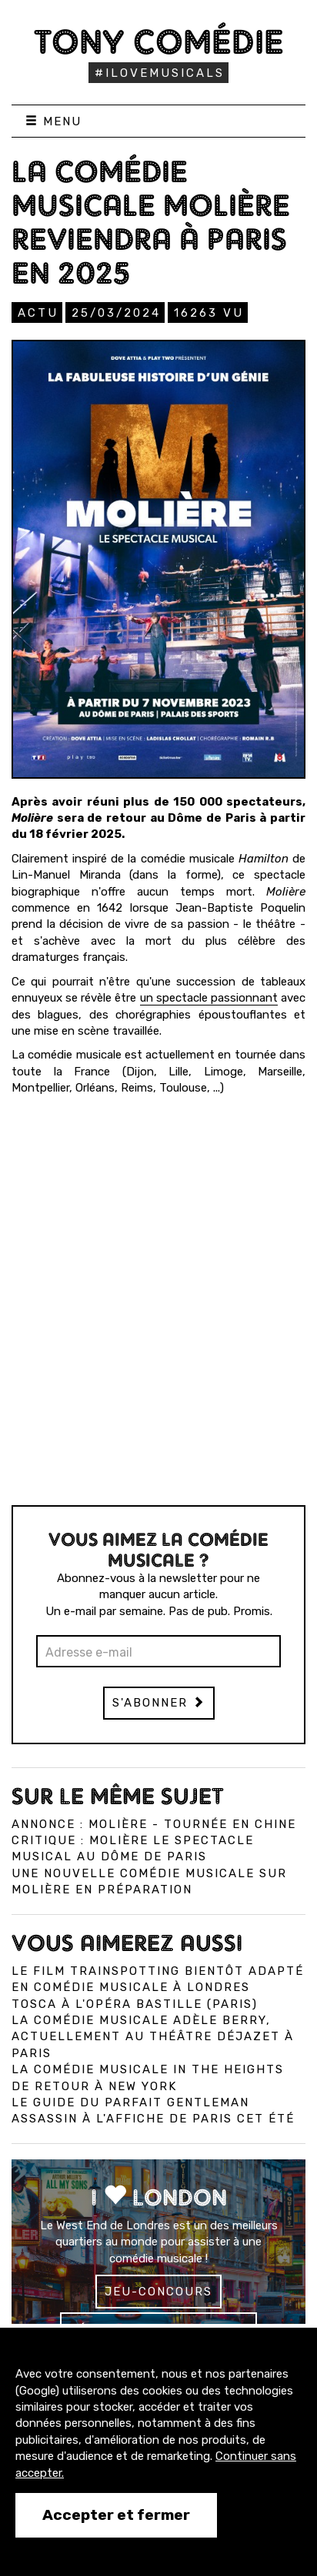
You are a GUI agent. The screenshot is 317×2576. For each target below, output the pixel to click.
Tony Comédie (159, 41)
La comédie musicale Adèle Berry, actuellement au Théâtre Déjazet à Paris (153, 2036)
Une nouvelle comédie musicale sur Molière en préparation (149, 1881)
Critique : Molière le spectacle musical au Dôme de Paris (133, 1848)
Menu (53, 121)
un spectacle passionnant (209, 998)
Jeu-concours (158, 2291)
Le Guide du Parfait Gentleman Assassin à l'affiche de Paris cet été (153, 2111)
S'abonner (158, 1703)
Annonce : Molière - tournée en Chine (154, 1824)
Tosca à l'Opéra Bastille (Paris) (135, 2004)
